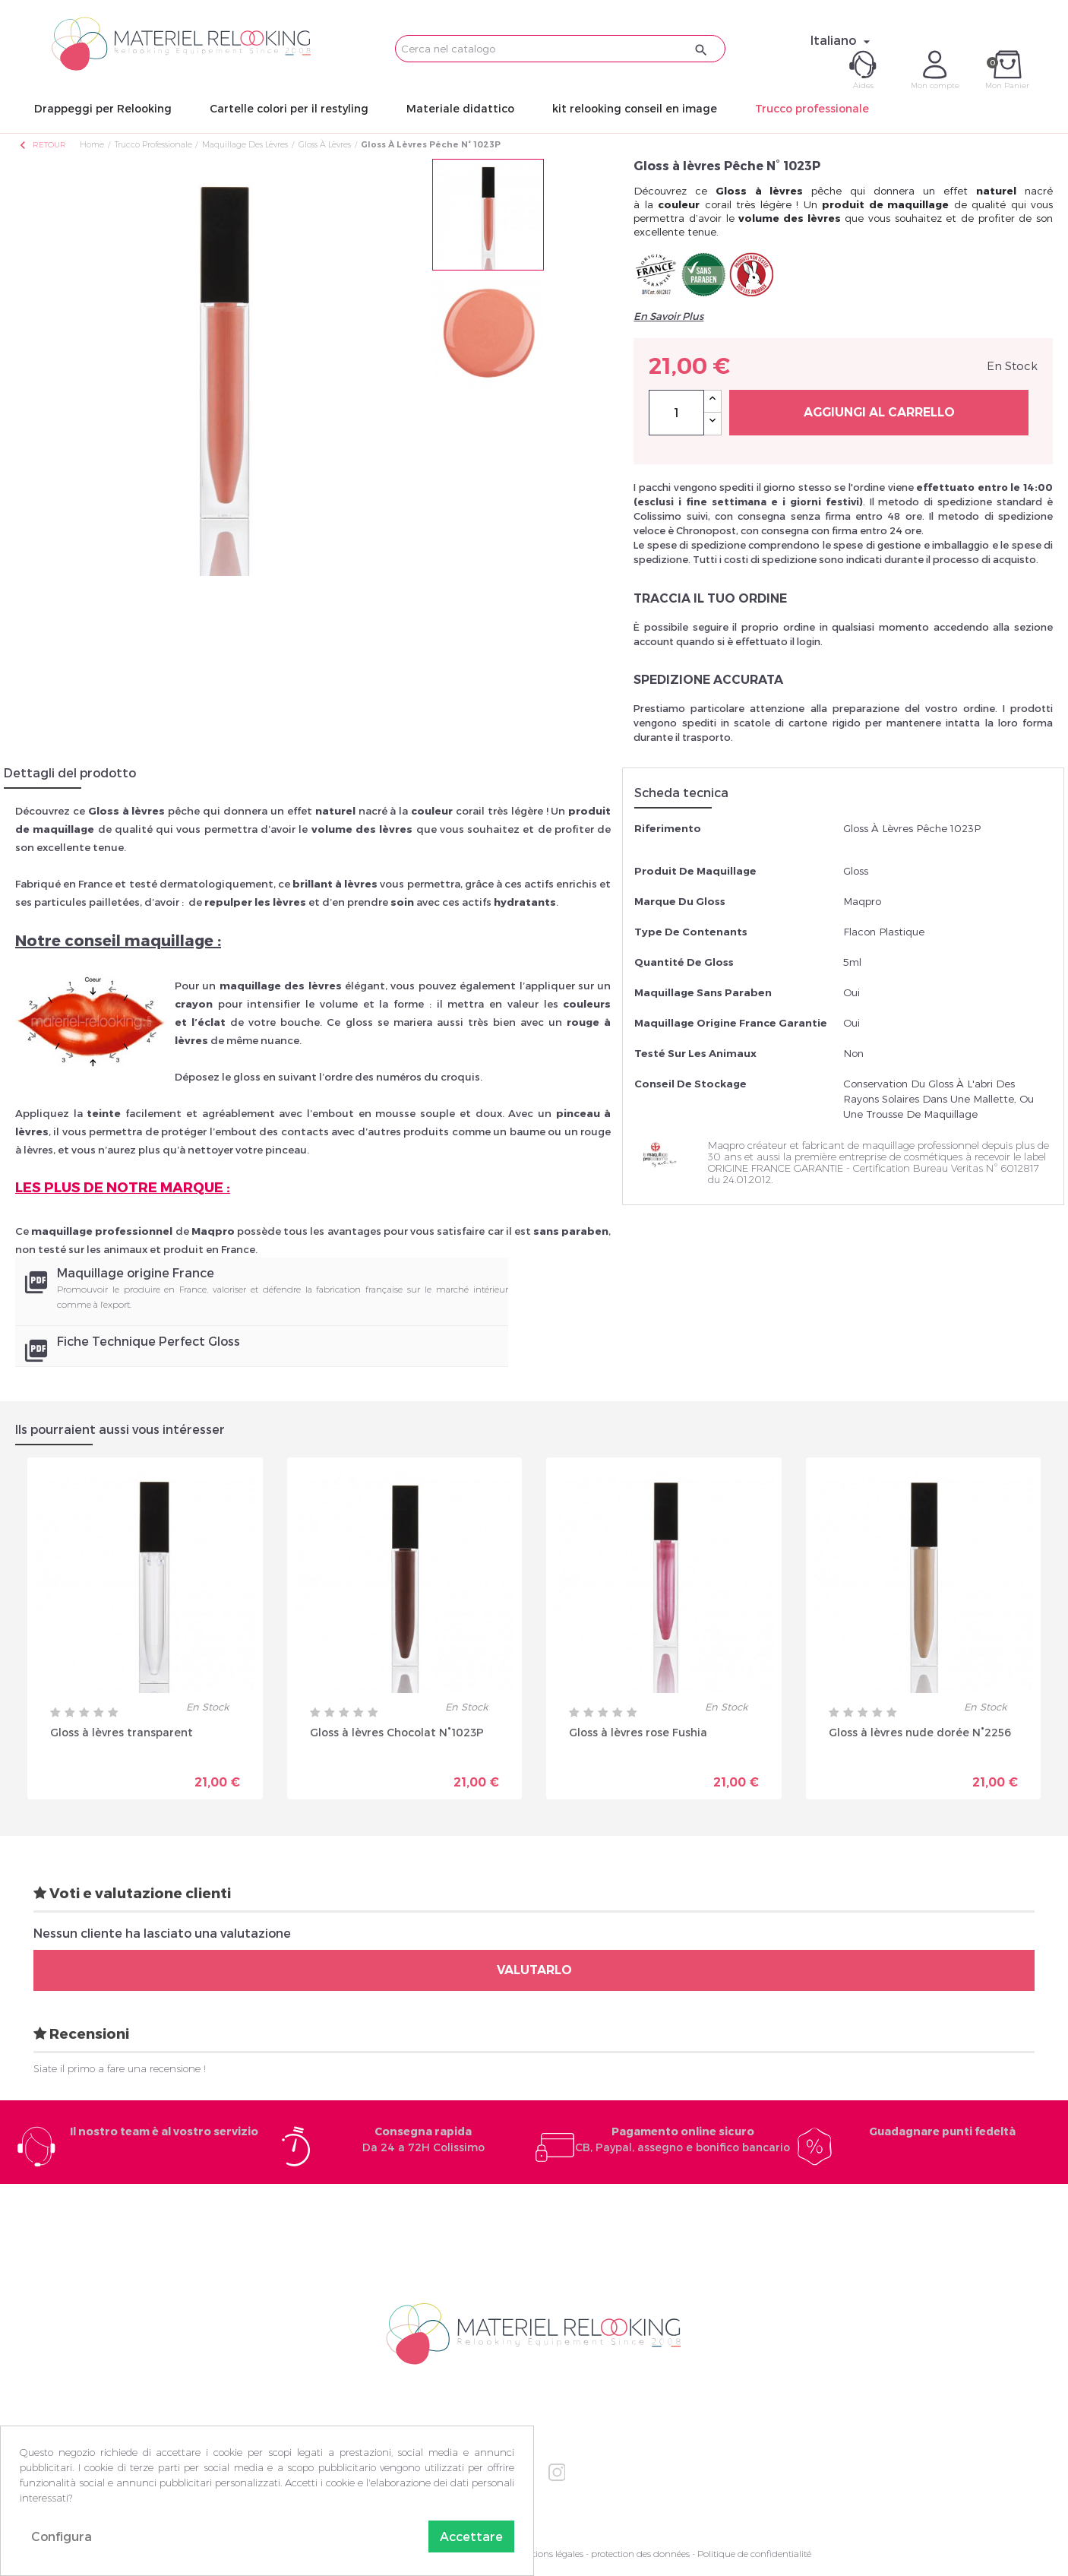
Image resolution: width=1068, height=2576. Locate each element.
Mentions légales (548, 2553)
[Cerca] (560, 48)
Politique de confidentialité (754, 2553)
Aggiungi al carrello (879, 412)
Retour (41, 145)
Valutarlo (534, 1970)
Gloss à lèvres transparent (121, 1732)
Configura (61, 2536)
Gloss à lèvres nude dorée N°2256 (920, 1732)
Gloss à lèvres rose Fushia (638, 1732)
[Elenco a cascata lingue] (842, 40)
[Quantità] (676, 412)
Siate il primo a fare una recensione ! (119, 2068)
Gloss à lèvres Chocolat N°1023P (397, 1732)
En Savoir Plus (668, 316)
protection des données (640, 2553)
